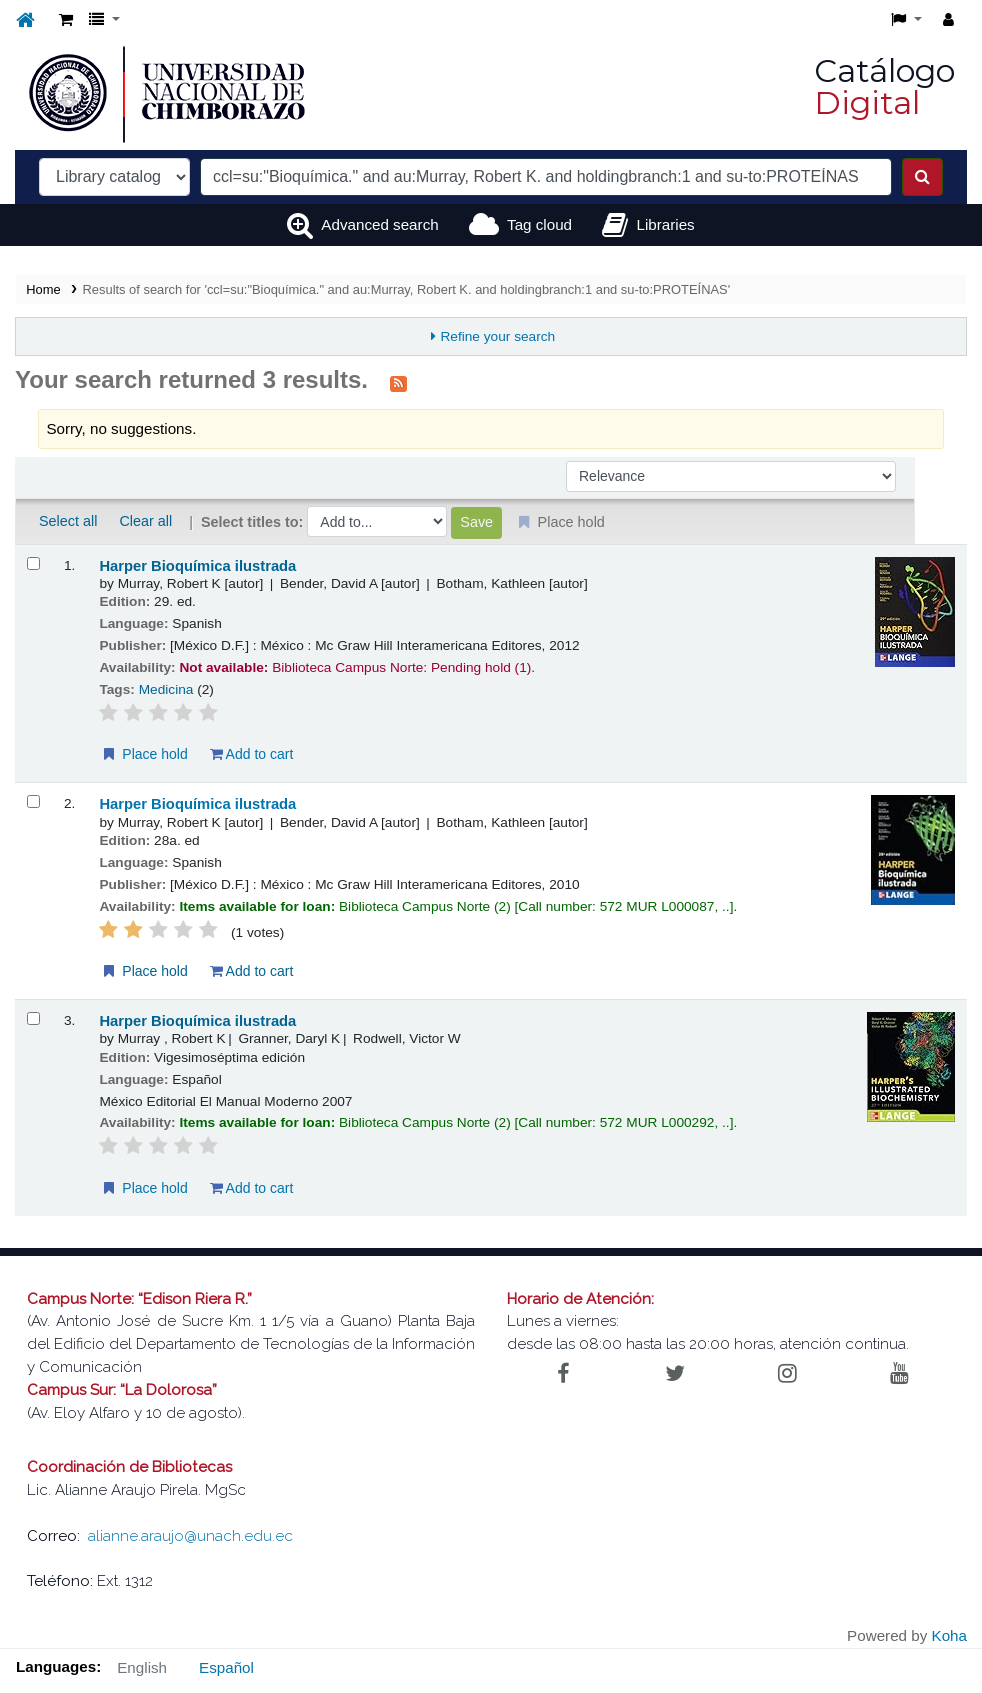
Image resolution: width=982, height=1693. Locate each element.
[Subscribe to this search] (398, 382)
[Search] (922, 177)
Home (43, 289)
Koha (949, 1635)
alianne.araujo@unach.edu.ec (190, 1536)
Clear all (145, 521)
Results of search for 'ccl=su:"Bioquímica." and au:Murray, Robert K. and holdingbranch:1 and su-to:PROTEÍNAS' (407, 289)
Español (226, 1667)
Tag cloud (539, 224)
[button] (66, 20)
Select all (68, 521)
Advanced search (379, 224)
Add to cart (252, 754)
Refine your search (497, 336)
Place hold (143, 754)
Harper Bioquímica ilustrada (197, 566)
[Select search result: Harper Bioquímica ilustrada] (33, 563)
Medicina (166, 689)
